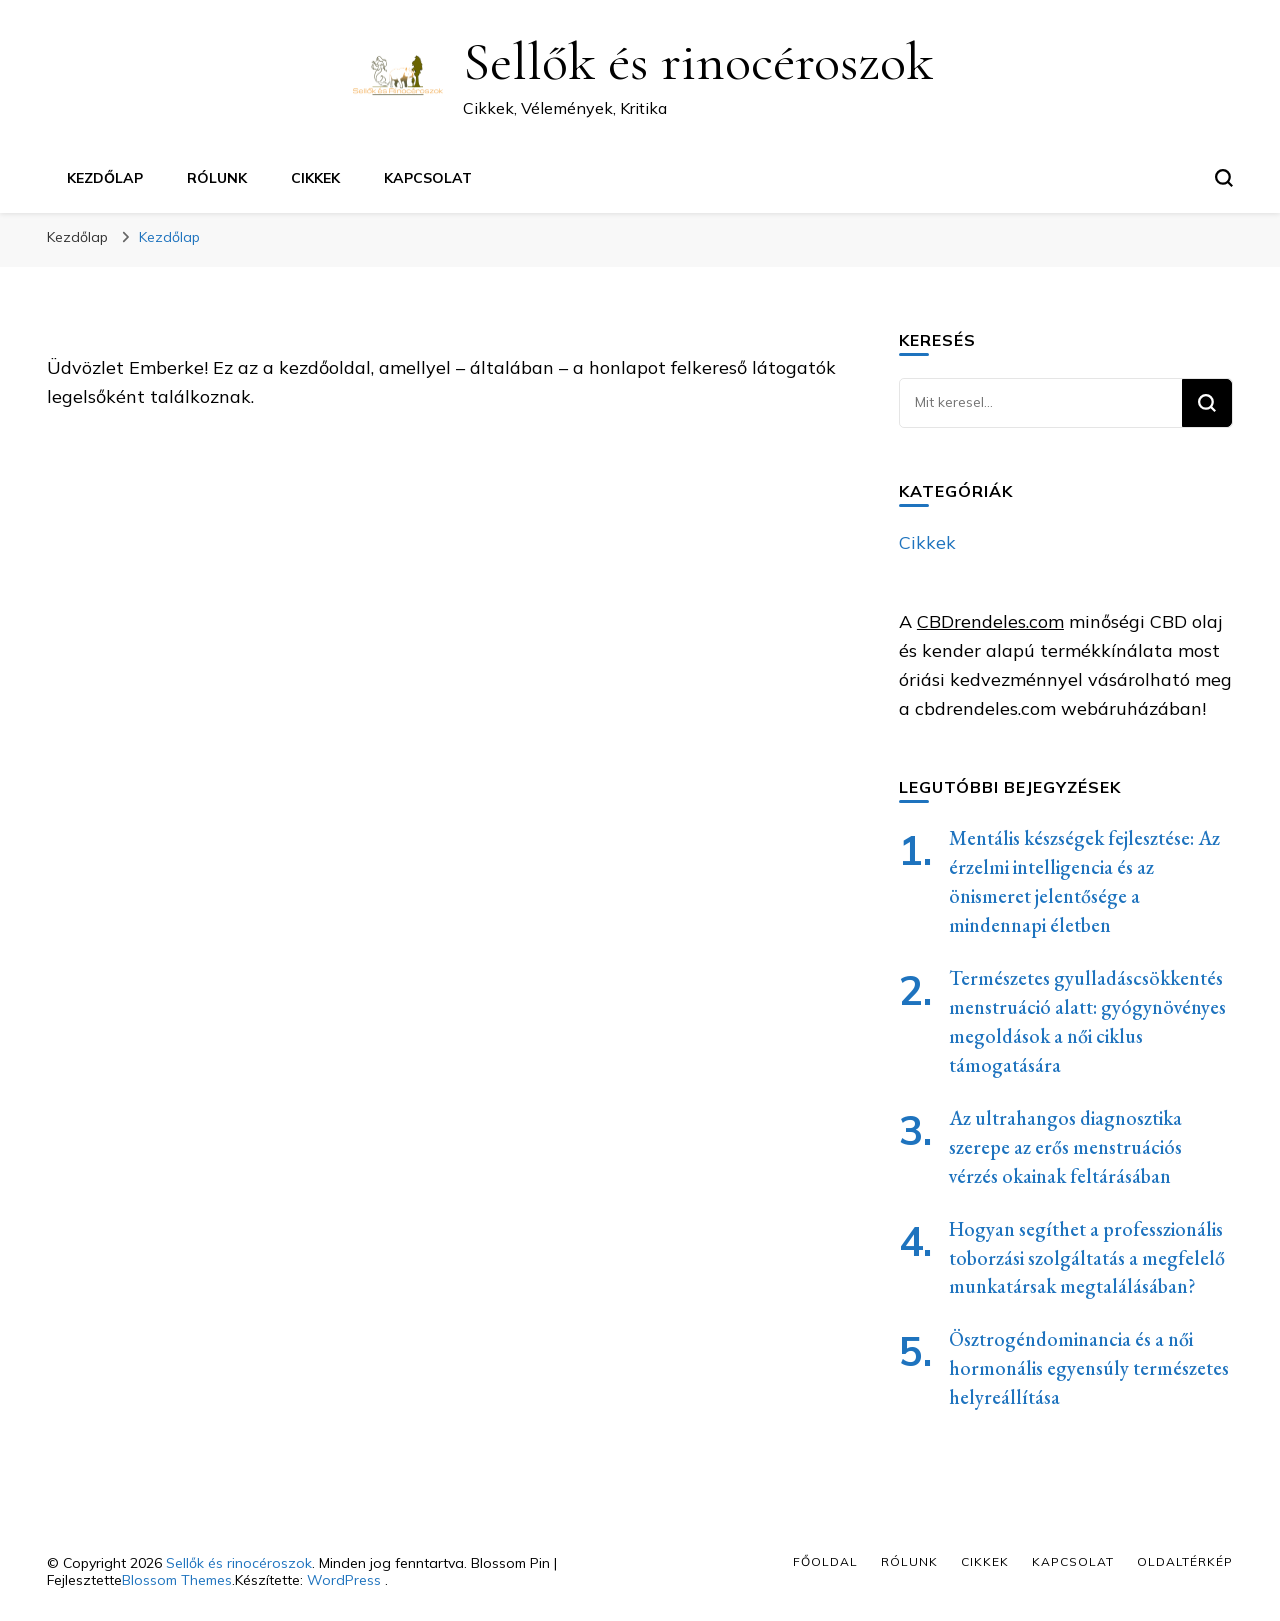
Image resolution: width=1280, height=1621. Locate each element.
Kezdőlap (105, 178)
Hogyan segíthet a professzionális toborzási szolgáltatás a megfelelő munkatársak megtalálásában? (1087, 1258)
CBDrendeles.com (990, 621)
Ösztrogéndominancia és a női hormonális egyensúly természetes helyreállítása (1089, 1368)
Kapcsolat (428, 178)
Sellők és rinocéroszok (698, 61)
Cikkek (315, 178)
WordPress (344, 1580)
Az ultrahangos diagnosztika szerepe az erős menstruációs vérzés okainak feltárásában (1065, 1147)
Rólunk (217, 178)
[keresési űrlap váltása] (1224, 178)
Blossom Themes (177, 1580)
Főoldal (825, 1561)
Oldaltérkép (1185, 1561)
